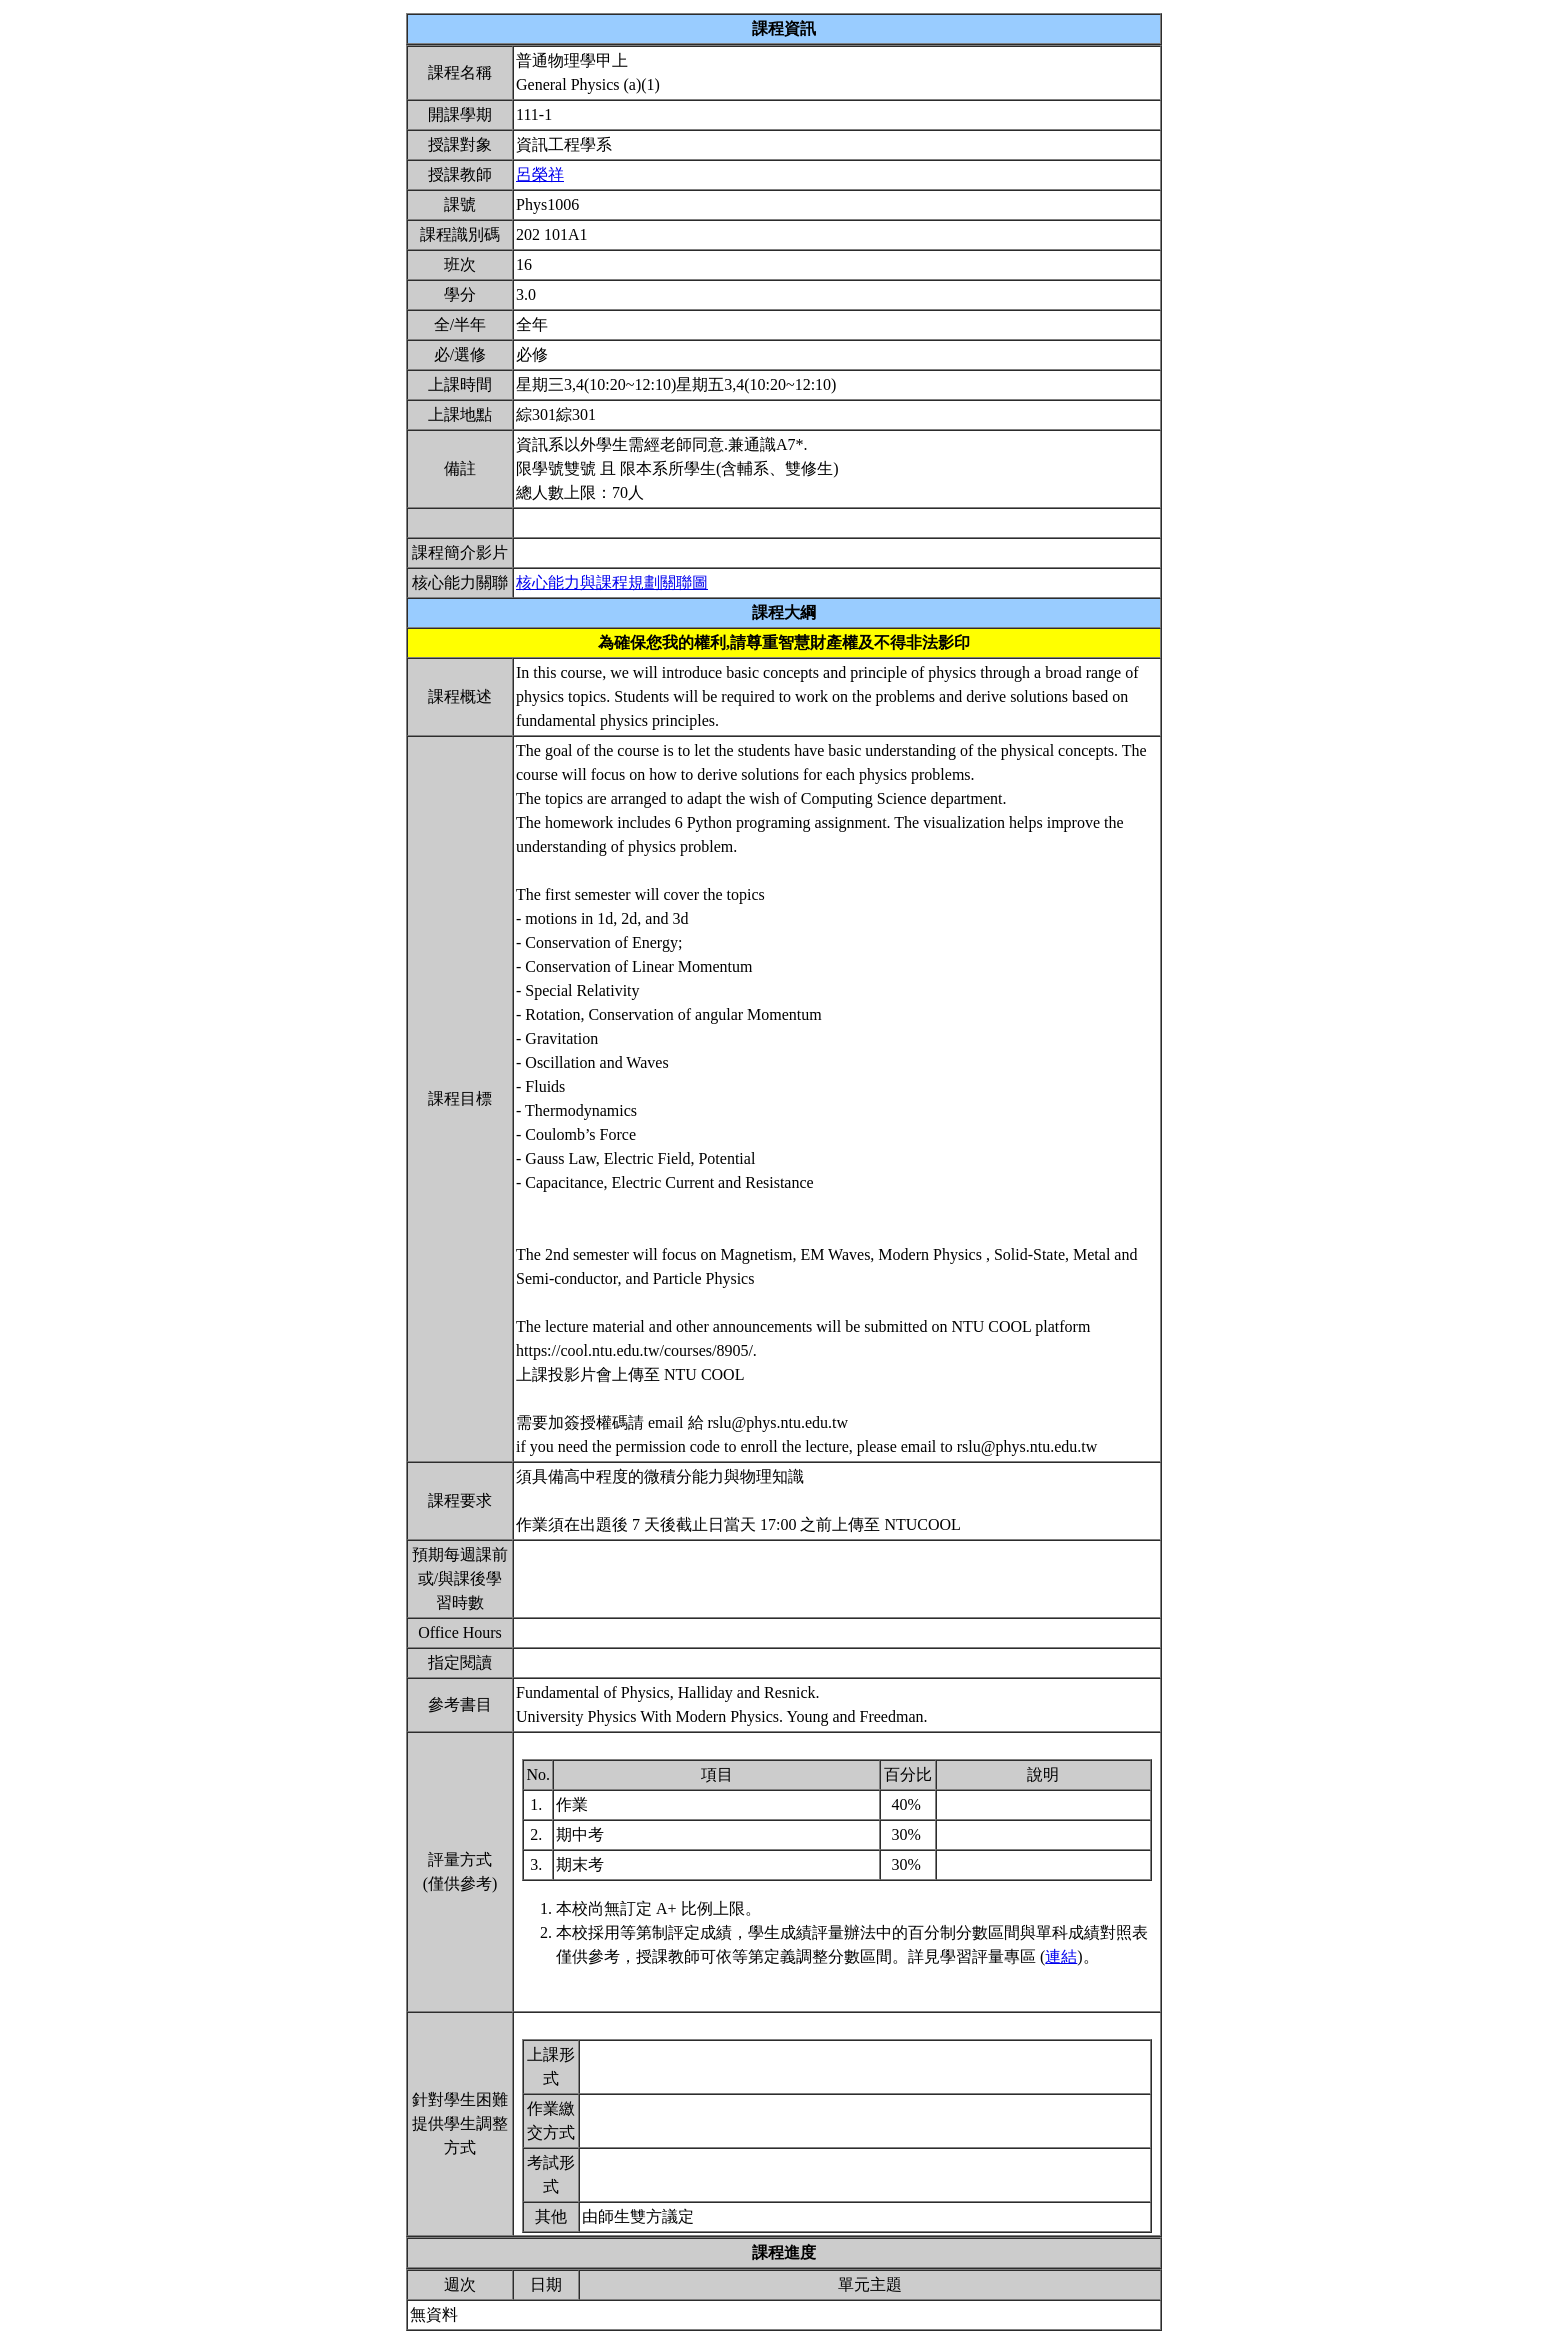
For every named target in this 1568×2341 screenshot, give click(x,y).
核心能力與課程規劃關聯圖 (612, 582)
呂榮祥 (540, 174)
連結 (1061, 1956)
